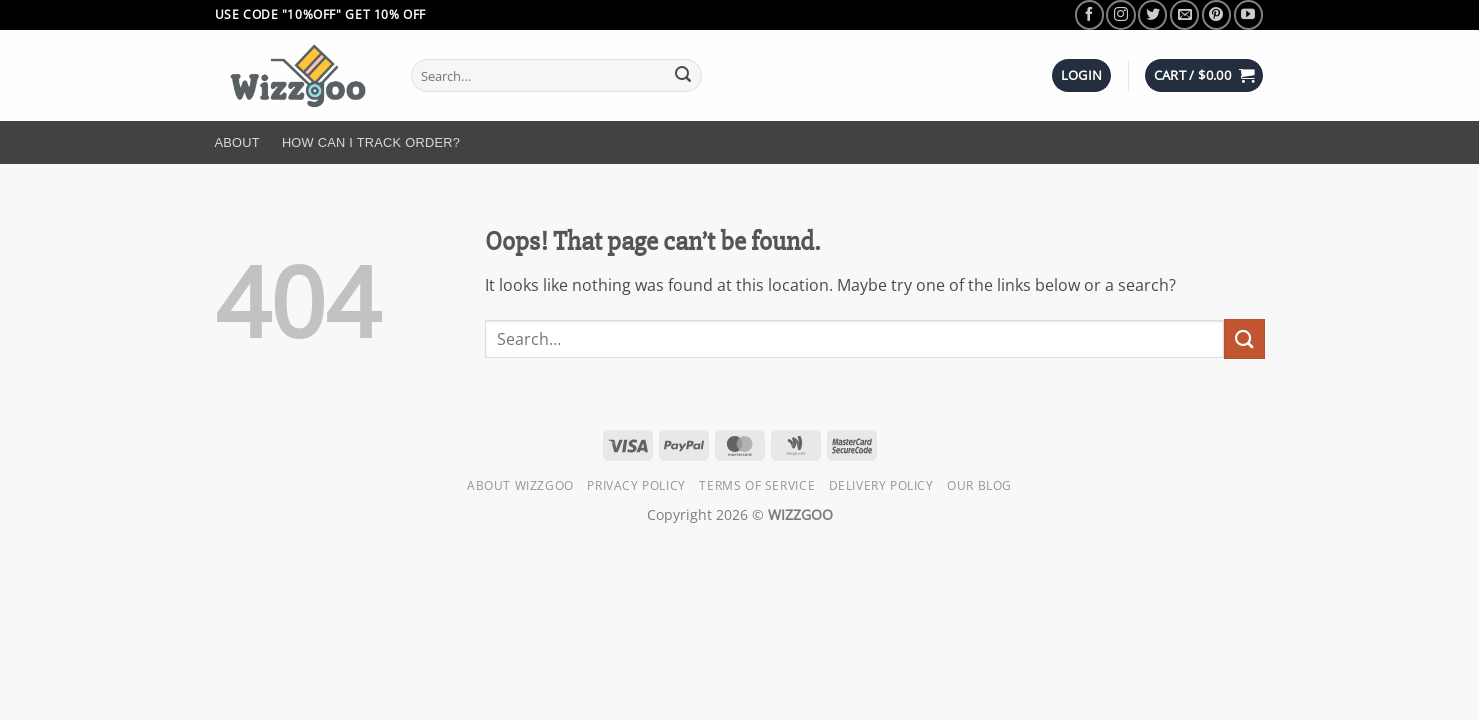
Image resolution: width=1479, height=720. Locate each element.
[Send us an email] (1184, 14)
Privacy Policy (636, 485)
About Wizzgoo (520, 485)
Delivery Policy (881, 485)
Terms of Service (757, 485)
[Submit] (683, 76)
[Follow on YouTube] (1248, 14)
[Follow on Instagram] (1120, 14)
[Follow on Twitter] (1152, 14)
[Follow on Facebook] (1089, 14)
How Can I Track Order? (371, 142)
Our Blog (979, 485)
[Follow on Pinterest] (1216, 14)
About (237, 142)
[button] (1082, 75)
